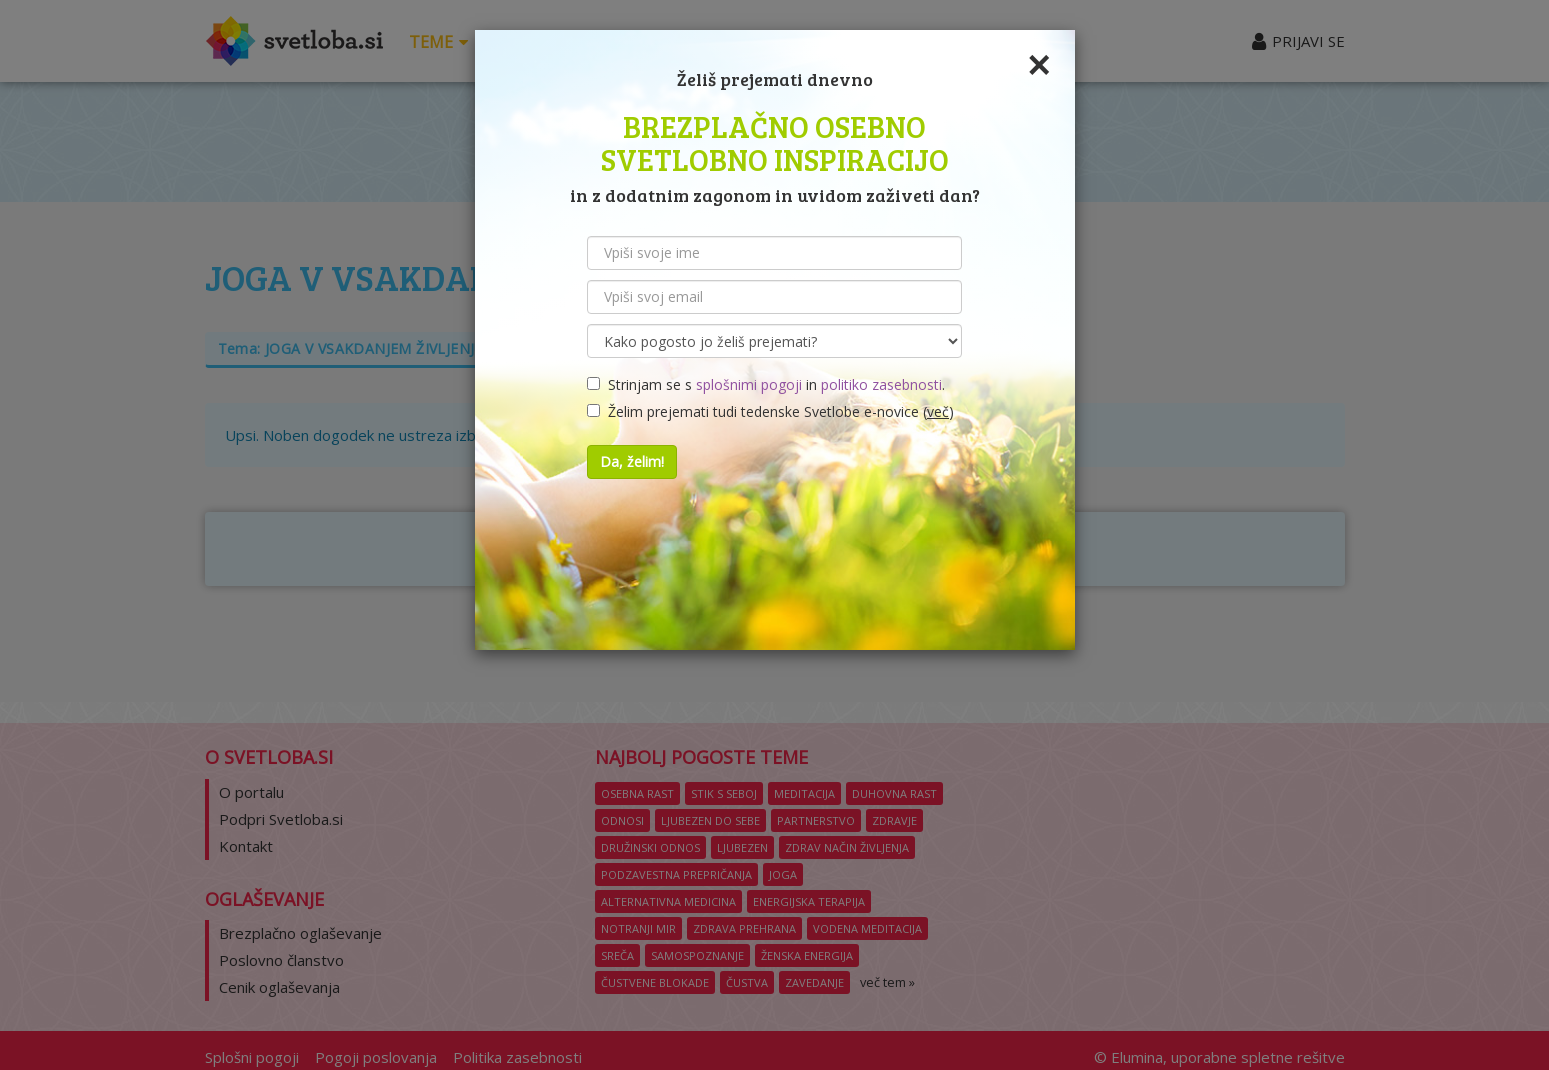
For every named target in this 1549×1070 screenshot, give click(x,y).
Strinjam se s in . (766, 384)
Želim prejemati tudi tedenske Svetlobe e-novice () (770, 411)
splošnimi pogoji (749, 384)
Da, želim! (632, 461)
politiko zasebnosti (881, 384)
